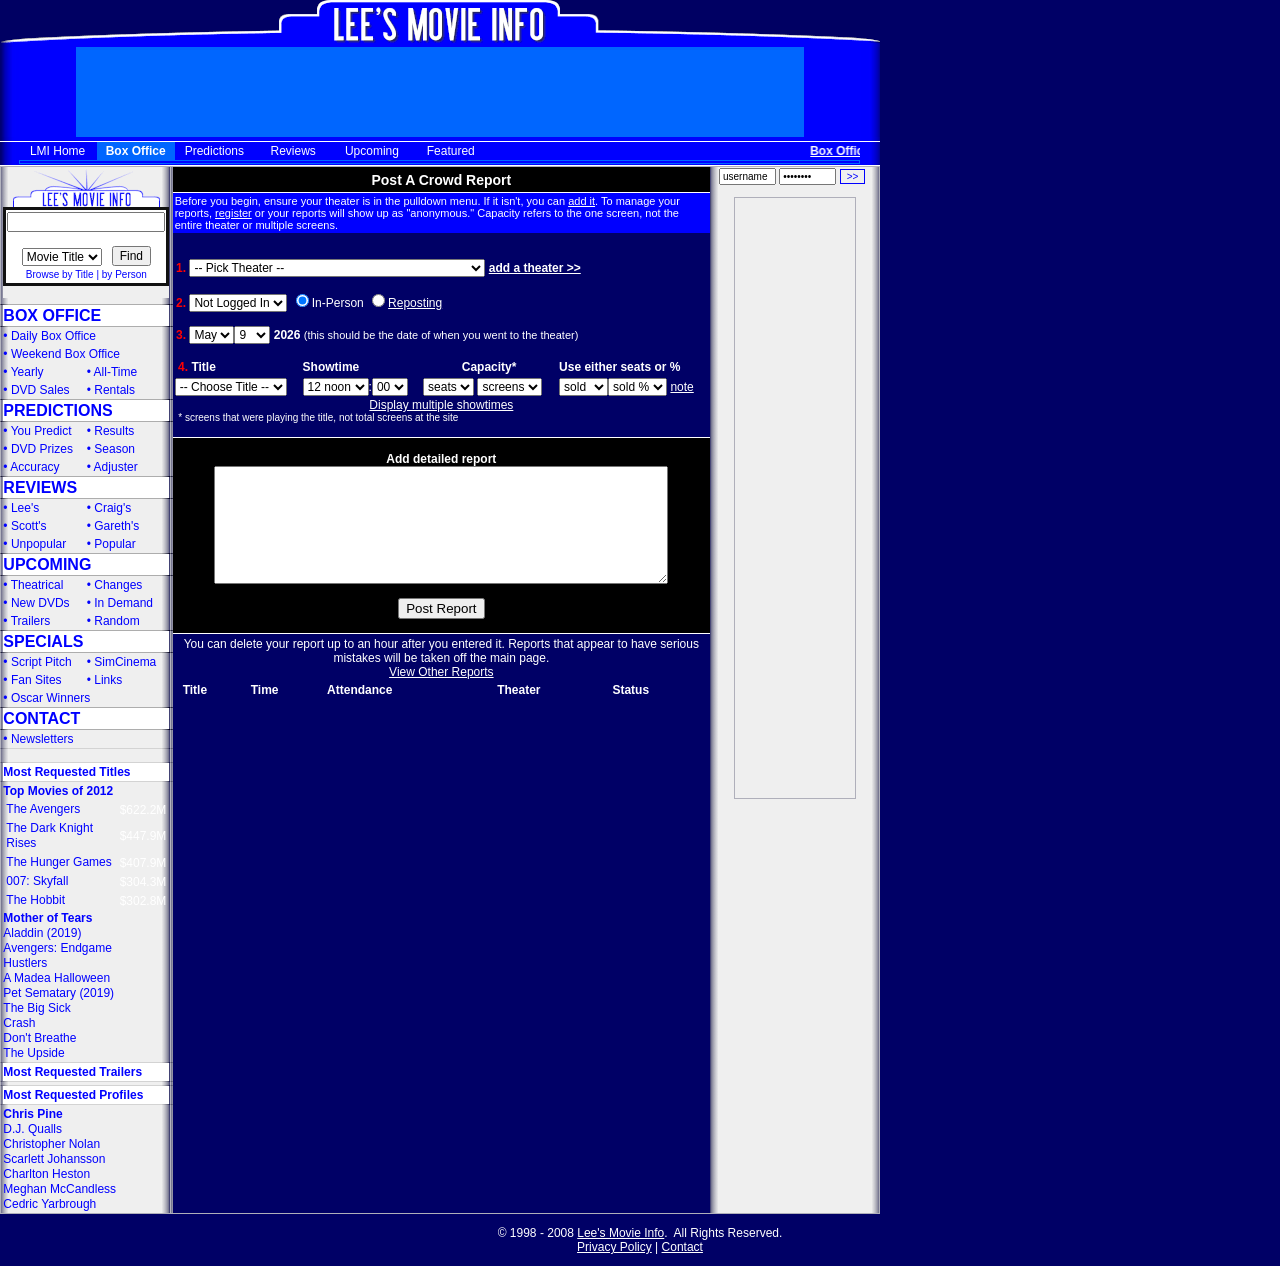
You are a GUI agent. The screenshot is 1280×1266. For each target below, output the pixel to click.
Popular (114, 544)
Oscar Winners (50, 698)
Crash (19, 1023)
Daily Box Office (53, 336)
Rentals (114, 390)
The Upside (33, 1053)
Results (114, 431)
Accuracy (34, 467)
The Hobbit (35, 900)
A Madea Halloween (56, 978)
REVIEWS (40, 487)
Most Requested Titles (66, 772)
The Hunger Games (58, 862)
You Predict (41, 431)
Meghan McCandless (59, 1189)
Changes (118, 585)
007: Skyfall (37, 881)
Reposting (415, 303)
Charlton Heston (46, 1174)
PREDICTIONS (57, 410)
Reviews (293, 151)
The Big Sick (36, 1008)
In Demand (123, 603)
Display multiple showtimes (441, 405)
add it (581, 201)
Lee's (25, 508)
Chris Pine (32, 1114)
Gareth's (116, 526)
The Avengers (43, 809)
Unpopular (38, 544)
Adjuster (116, 467)
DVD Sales (40, 390)
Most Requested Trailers (72, 1072)
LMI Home (57, 151)
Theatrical (37, 585)
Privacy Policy (614, 1247)
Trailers (31, 621)
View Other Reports (441, 696)
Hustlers (25, 963)
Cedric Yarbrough (49, 1204)
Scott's (29, 526)
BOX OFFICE (52, 315)
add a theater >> (535, 268)
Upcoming (372, 151)
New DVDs (40, 603)
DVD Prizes (42, 449)
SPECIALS (43, 641)
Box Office (136, 151)
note (681, 387)
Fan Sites (36, 680)
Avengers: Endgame (57, 948)
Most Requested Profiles (73, 1095)
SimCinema (125, 662)
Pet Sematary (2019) (58, 993)
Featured (451, 151)
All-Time (116, 372)
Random (116, 621)
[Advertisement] (795, 498)
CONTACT (41, 718)
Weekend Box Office (65, 354)
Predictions (214, 151)
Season (114, 449)
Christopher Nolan (51, 1144)
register (233, 213)
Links (108, 680)
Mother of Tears (47, 918)
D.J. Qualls (32, 1129)
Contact (682, 1247)
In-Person (338, 303)
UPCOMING (47, 564)
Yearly (27, 372)
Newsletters (42, 739)
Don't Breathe (39, 1038)
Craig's (112, 508)
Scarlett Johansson (54, 1159)
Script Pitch (41, 662)
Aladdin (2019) (42, 933)
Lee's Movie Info (620, 1233)
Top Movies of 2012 (58, 791)
